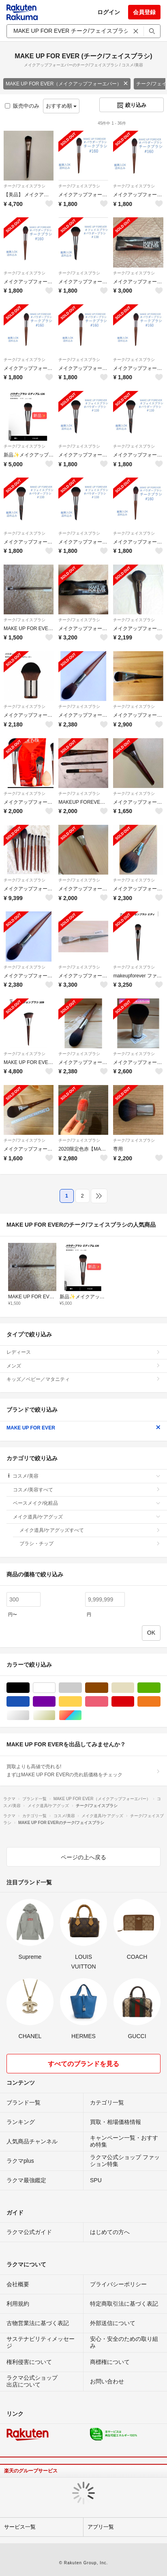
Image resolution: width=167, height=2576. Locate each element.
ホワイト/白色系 (55, 1688)
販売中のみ (22, 106)
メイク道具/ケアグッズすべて (90, 1530)
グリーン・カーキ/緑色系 (160, 1688)
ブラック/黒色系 (29, 1688)
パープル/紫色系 (55, 1702)
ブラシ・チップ (90, 1543)
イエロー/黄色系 (81, 1702)
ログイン (108, 12)
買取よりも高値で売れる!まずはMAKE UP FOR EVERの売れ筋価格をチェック (83, 1771)
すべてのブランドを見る (83, 2063)
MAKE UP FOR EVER (83, 1428)
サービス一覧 (20, 2527)
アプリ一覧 (101, 2527)
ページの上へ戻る (83, 1857)
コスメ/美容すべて (87, 1490)
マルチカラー (81, 1715)
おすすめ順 (61, 106)
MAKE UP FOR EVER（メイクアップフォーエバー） (67, 84)
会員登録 (144, 12)
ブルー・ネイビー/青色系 (29, 1702)
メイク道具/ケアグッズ (87, 1517)
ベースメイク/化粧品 (87, 1503)
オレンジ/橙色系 (160, 1702)
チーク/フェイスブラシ (24, 186)
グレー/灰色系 (81, 1688)
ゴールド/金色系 (55, 1715)
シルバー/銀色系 (29, 1715)
